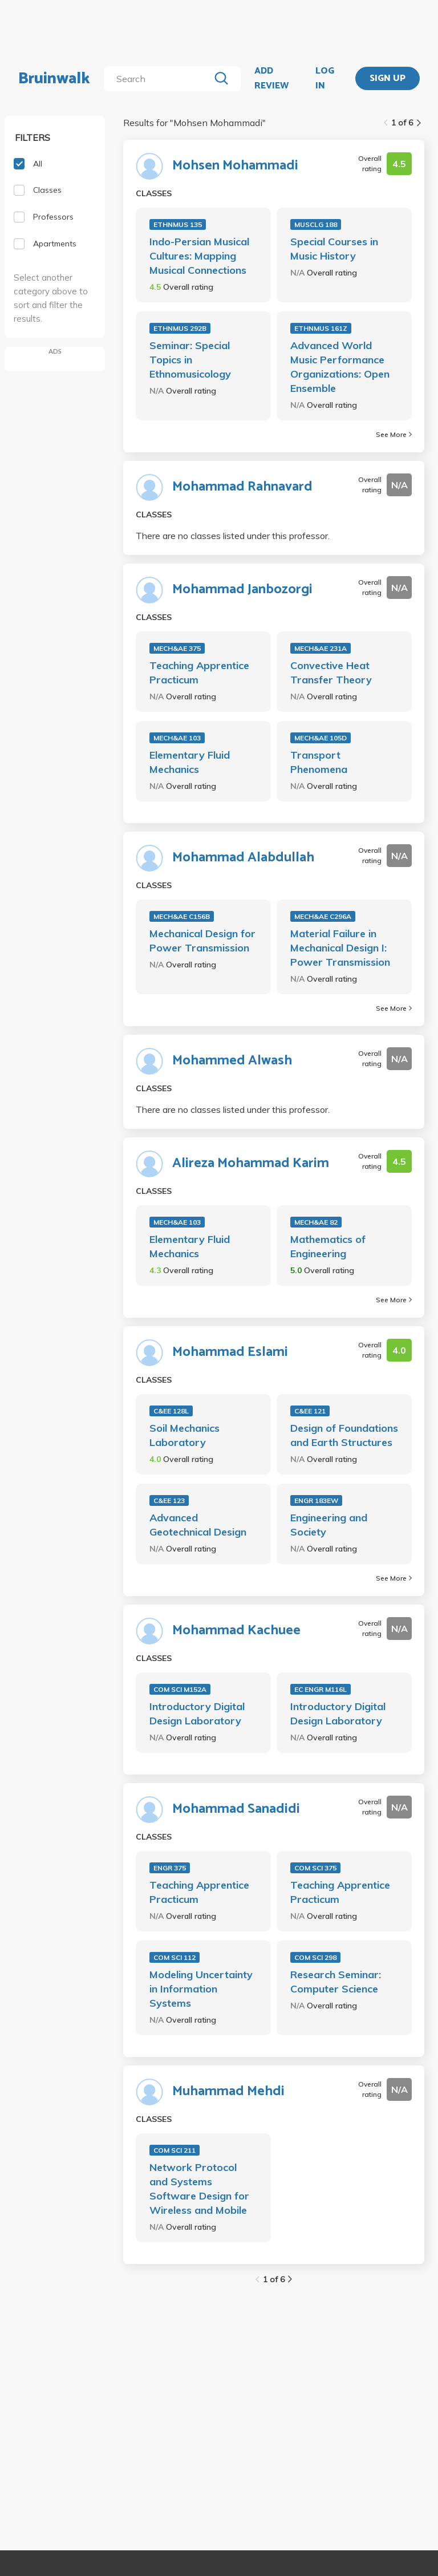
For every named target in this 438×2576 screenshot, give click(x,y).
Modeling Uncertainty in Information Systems (201, 1989)
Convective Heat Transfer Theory (331, 672)
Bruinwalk (54, 78)
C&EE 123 (169, 1500)
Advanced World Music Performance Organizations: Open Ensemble (340, 367)
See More (394, 434)
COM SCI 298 (315, 1957)
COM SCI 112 (174, 1957)
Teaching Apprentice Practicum (199, 672)
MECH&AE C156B (181, 916)
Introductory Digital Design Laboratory (197, 1713)
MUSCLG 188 (315, 224)
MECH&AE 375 (177, 648)
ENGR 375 (169, 1868)
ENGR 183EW (316, 1500)
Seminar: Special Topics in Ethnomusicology (190, 359)
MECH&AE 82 (316, 1222)
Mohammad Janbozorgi (242, 590)
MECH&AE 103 (177, 738)
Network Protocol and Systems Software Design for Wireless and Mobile (199, 2189)
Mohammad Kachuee (236, 1631)
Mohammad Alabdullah (243, 858)
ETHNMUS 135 (177, 224)
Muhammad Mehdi (228, 2091)
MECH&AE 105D (320, 738)
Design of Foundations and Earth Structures (344, 1435)
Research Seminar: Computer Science (335, 1981)
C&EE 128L (171, 1411)
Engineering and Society (328, 1524)
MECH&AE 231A (320, 648)
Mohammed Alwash (232, 1061)
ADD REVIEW (271, 78)
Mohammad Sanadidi (236, 1809)
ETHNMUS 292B (179, 328)
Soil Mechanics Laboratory (184, 1435)
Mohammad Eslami (230, 1352)
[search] (158, 78)
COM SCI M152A (179, 1689)
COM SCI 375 (315, 1868)
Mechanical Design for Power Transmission (202, 940)
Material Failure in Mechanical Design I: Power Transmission (340, 948)
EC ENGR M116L (320, 1689)
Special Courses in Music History (334, 248)
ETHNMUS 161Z (320, 328)
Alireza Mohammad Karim (250, 1163)
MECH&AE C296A (322, 916)
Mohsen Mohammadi (235, 166)
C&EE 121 (310, 1411)
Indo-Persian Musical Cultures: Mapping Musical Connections (199, 256)
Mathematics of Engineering (328, 1246)
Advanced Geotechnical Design (197, 1524)
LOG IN (324, 78)
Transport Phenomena (318, 762)
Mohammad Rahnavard (242, 487)
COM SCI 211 (174, 2150)
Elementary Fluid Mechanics (189, 762)
